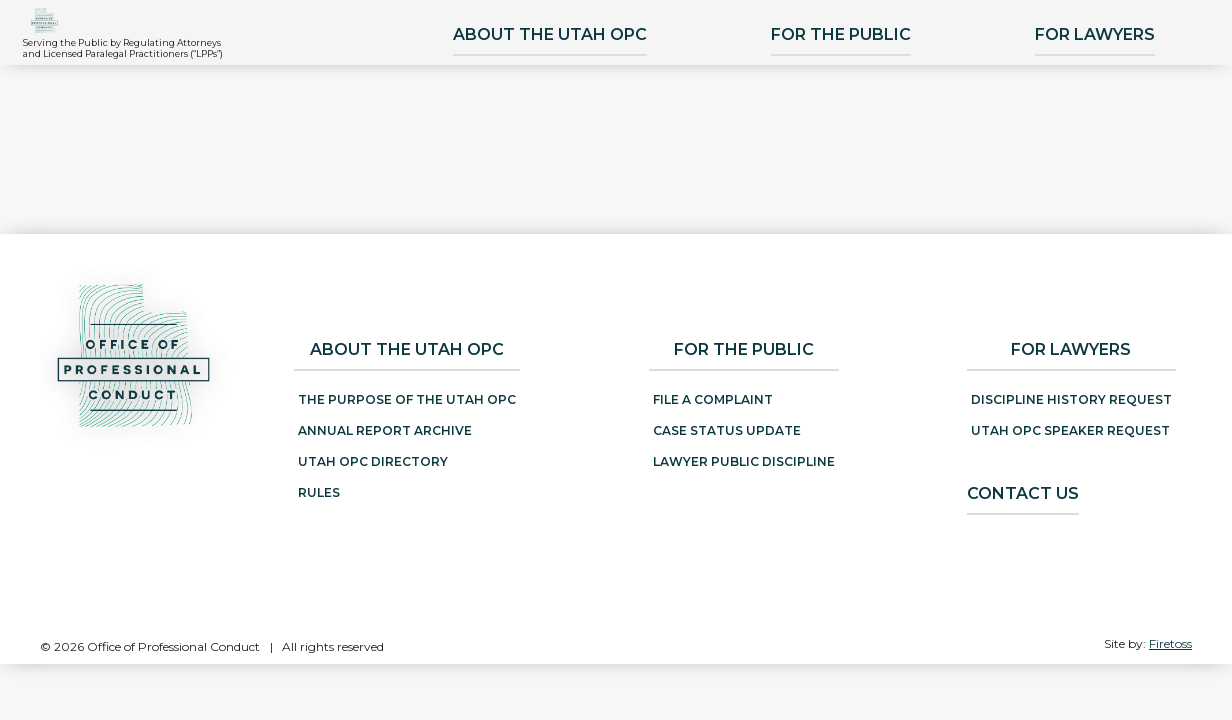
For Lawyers (1110, 139)
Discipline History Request (1071, 399)
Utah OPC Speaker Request (1070, 430)
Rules (319, 492)
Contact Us (1023, 493)
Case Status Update (727, 430)
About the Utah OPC (565, 139)
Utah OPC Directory (373, 461)
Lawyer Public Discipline (744, 461)
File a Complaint (713, 399)
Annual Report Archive (385, 430)
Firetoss (1170, 643)
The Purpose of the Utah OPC (407, 399)
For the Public (856, 139)
